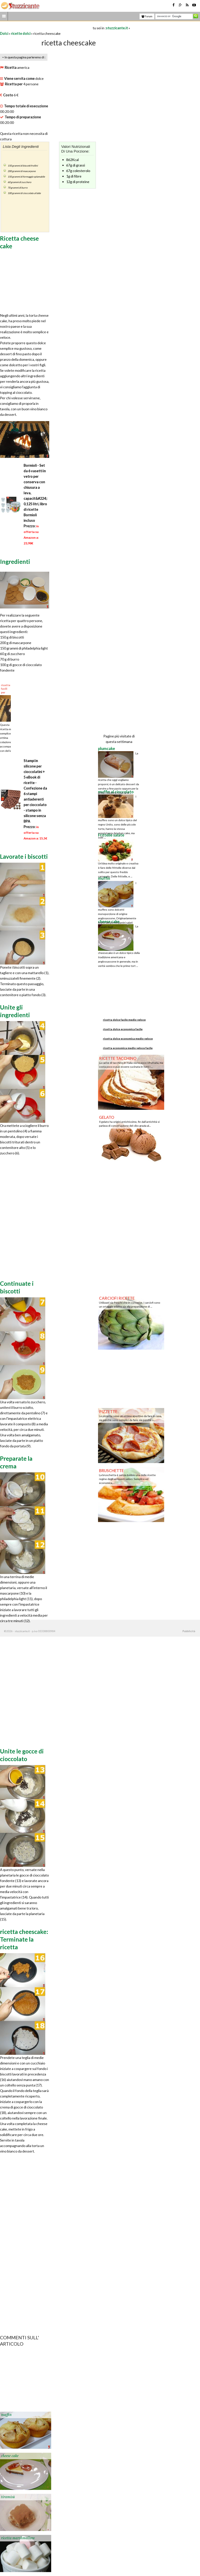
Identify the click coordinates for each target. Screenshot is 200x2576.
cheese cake (10, 2456)
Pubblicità (188, 1631)
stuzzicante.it (117, 28)
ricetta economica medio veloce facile (128, 1048)
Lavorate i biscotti (24, 856)
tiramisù (8, 2497)
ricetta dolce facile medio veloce (124, 1019)
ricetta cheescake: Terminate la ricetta (24, 1939)
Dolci (4, 33)
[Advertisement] (46, 27)
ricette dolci (21, 33)
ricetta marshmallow (18, 2538)
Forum (147, 16)
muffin (6, 2415)
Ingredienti (15, 561)
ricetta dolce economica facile (123, 1029)
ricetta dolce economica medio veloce (128, 1038)
